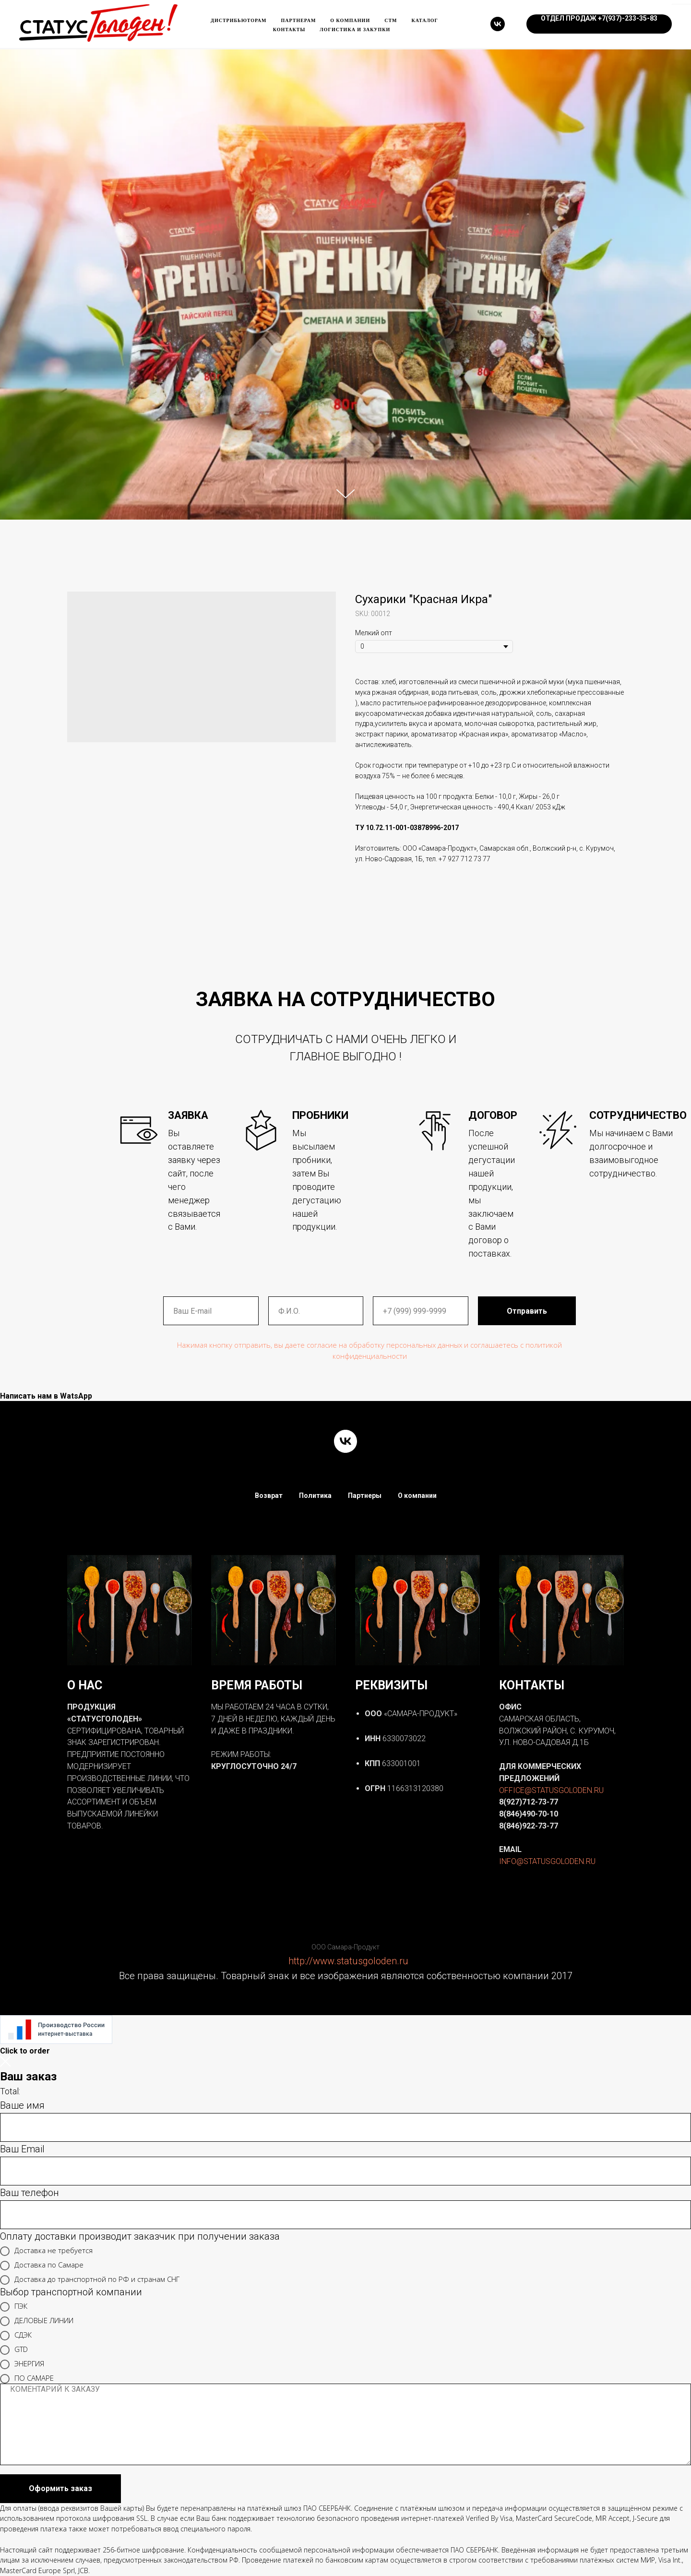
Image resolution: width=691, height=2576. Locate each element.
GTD (14, 2350)
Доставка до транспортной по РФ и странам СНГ (89, 2280)
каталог (424, 20)
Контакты (289, 29)
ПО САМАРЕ (27, 2379)
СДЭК (16, 2335)
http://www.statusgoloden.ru (348, 1961)
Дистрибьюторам (238, 20)
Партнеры (364, 1495)
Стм (390, 20)
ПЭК (13, 2307)
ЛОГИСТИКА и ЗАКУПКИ (355, 29)
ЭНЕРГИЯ (22, 2364)
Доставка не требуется (46, 2251)
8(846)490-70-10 (528, 1813)
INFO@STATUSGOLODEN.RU (547, 1861)
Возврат (269, 1495)
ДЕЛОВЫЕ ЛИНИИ (36, 2321)
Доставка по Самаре (41, 2265)
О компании (350, 20)
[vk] (497, 24)
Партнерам (298, 20)
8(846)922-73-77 (528, 1825)
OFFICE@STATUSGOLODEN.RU (551, 1790)
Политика (315, 1495)
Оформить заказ (60, 2488)
